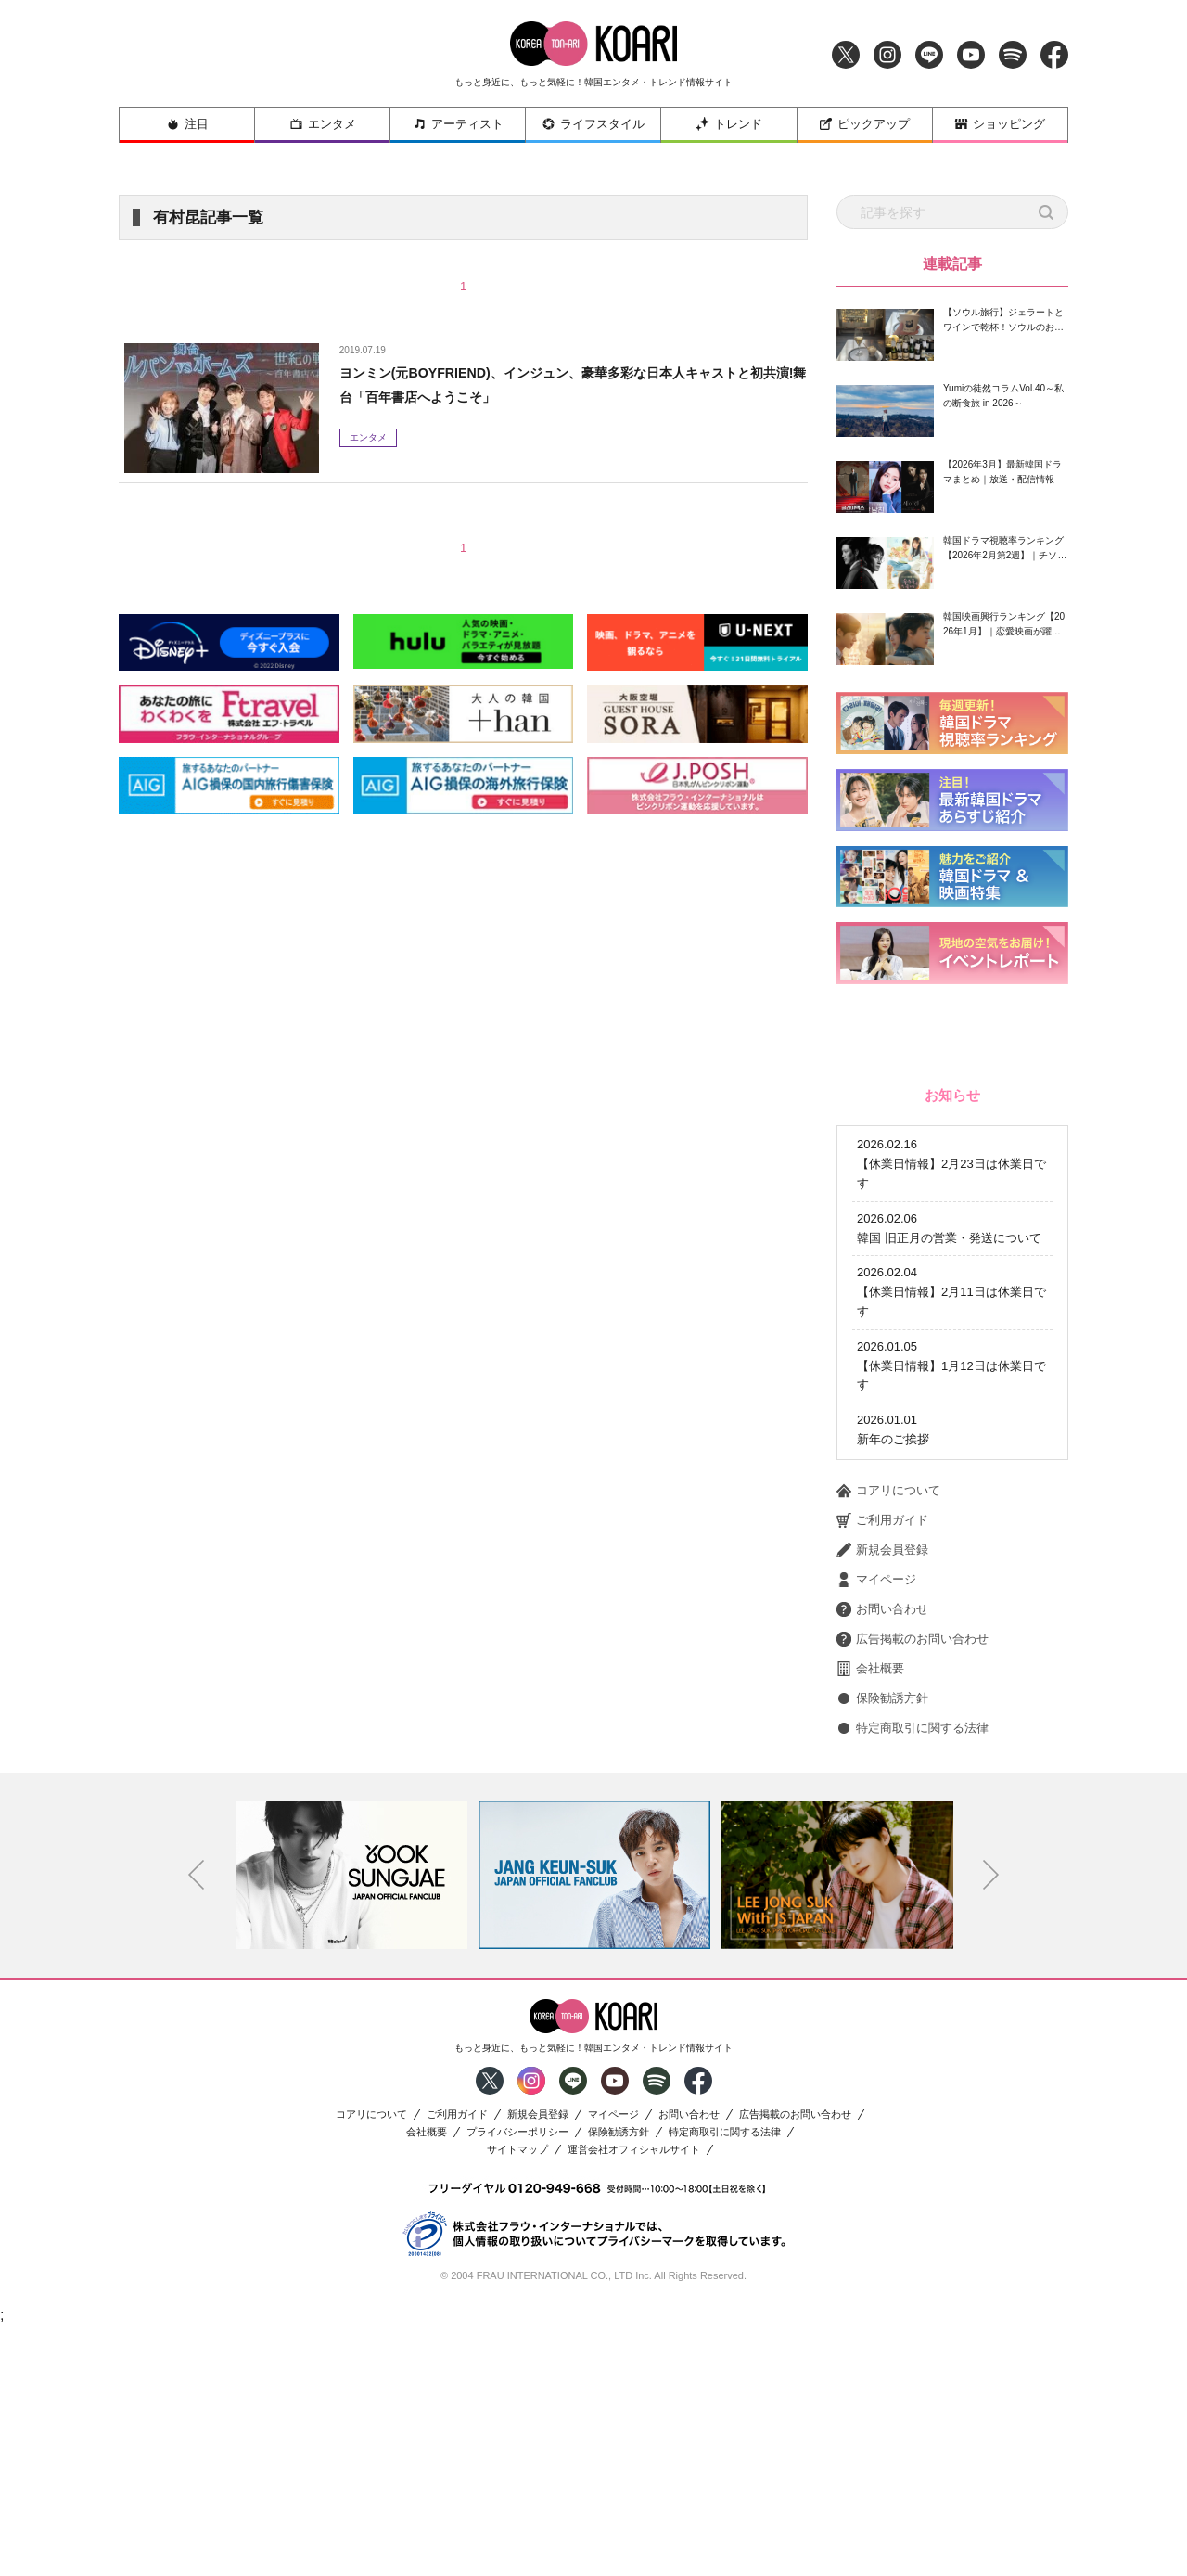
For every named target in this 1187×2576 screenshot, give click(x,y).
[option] (351, 2124)
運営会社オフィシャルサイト (634, 2399)
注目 (187, 124)
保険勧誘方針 (882, 1948)
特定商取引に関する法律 (912, 1977)
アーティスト (458, 124)
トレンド (729, 124)
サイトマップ (517, 2399)
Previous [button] (196, 2124)
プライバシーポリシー (517, 2382)
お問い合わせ (882, 1859)
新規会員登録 (882, 1799)
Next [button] (991, 2124)
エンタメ (322, 124)
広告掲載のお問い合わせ (912, 1888)
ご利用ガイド (882, 1769)
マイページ (876, 1829)
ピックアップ (864, 124)
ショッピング (999, 124)
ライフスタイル (593, 124)
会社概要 (870, 1918)
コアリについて (888, 1740)
